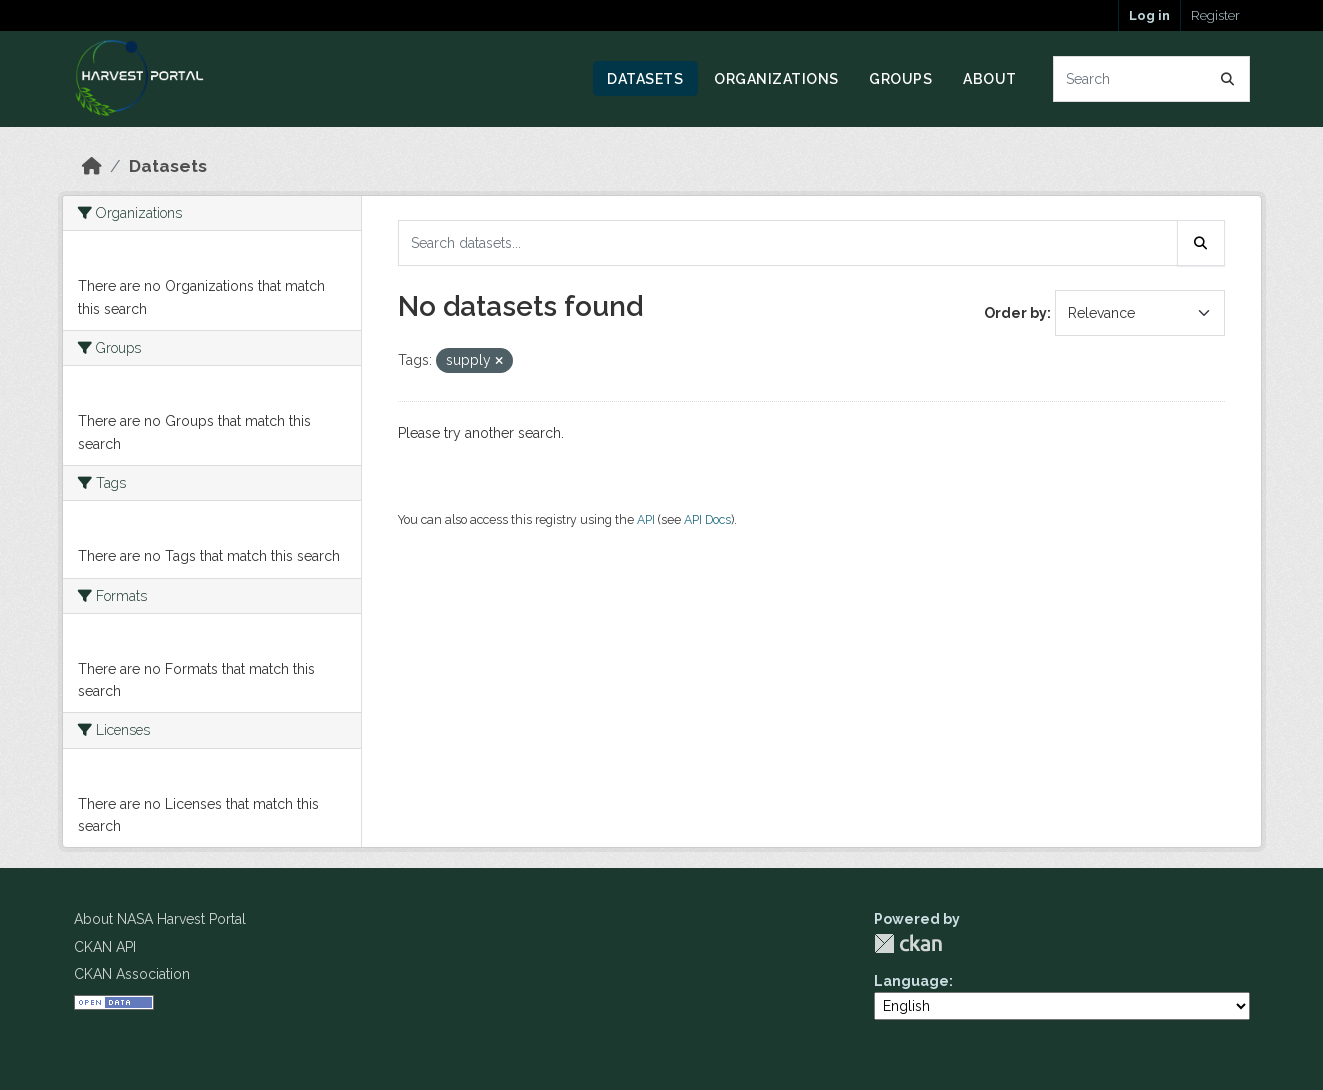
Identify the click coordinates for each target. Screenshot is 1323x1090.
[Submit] (1228, 79)
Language (911, 981)
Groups (900, 79)
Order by (1015, 313)
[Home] (92, 166)
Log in (1149, 15)
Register (1215, 15)
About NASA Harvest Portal (160, 919)
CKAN (908, 943)
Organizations (776, 79)
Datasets (645, 79)
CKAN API (105, 947)
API (646, 519)
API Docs (707, 519)
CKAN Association (132, 974)
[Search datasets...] (1151, 79)
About (990, 79)
